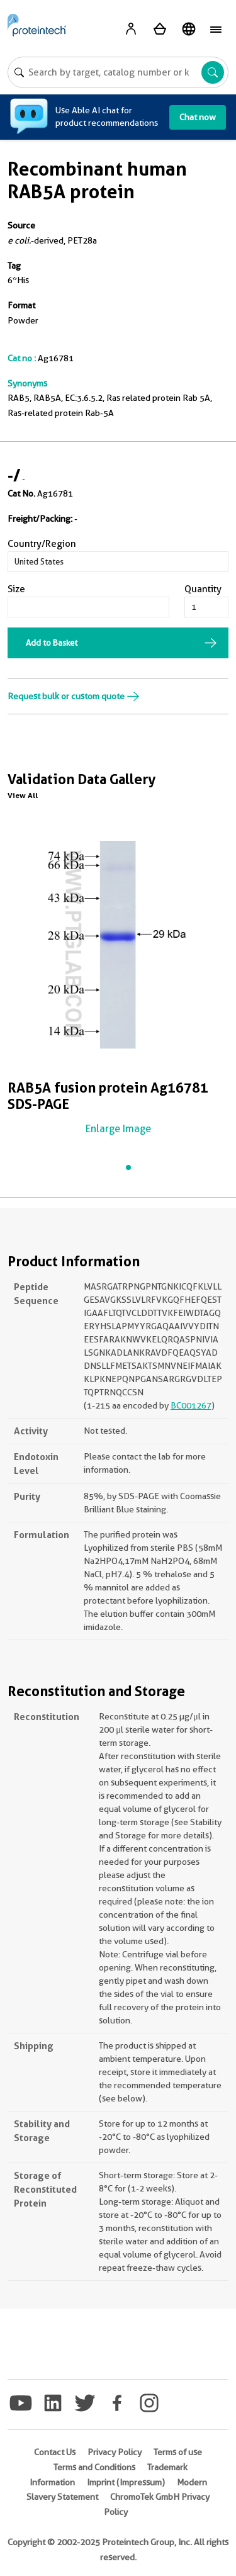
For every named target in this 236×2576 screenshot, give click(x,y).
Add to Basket (51, 643)
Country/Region (42, 543)
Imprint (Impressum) (126, 2482)
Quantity (203, 589)
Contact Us (55, 2452)
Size (16, 589)
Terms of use (178, 2452)
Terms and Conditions (94, 2467)
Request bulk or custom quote (74, 696)
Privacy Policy (114, 2452)
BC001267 (191, 1405)
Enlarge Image (118, 1129)
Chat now (197, 117)
